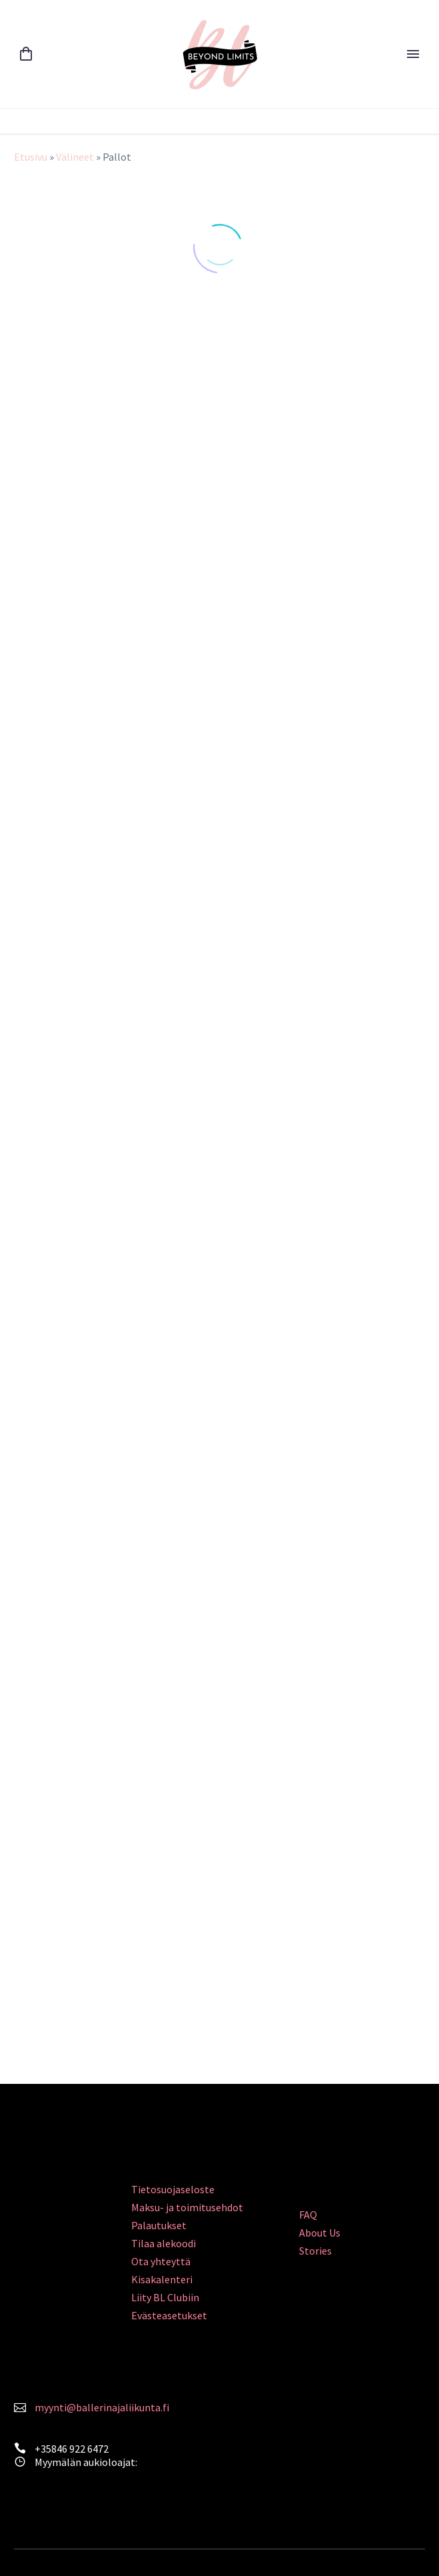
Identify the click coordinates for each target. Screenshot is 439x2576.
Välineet (75, 156)
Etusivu (30, 156)
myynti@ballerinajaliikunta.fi (102, 2407)
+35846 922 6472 (72, 2448)
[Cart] (26, 54)
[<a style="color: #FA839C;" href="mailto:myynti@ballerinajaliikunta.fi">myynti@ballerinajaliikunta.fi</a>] (20, 2406)
